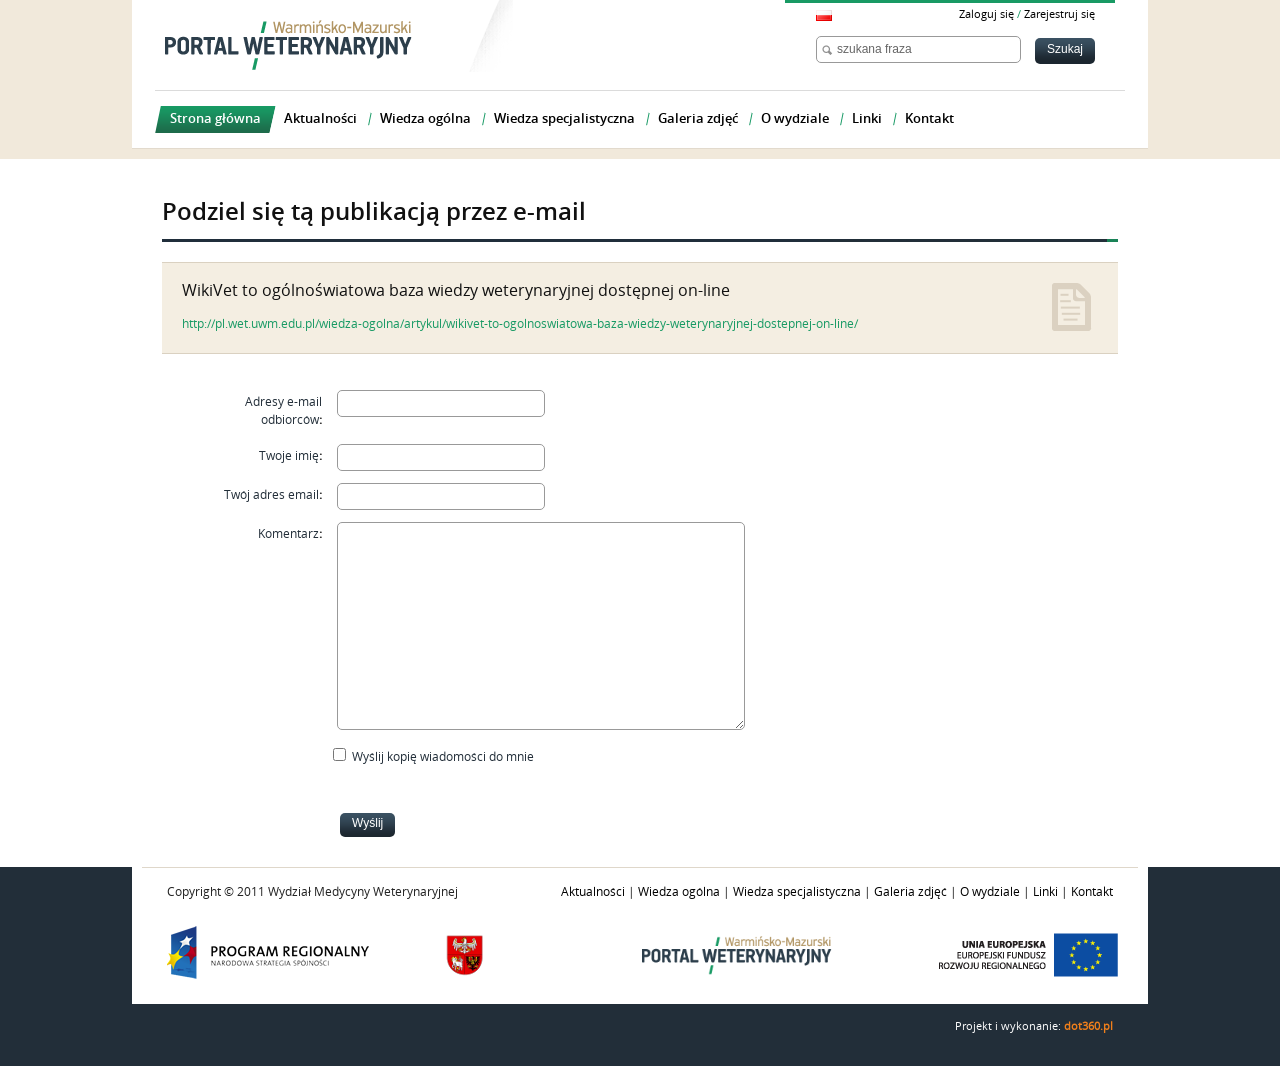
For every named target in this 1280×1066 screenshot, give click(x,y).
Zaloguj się (986, 14)
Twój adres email (271, 495)
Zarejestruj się (1059, 14)
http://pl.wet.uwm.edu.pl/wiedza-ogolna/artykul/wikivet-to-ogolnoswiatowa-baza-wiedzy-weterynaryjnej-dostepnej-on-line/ (520, 324)
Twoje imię (289, 456)
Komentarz (288, 534)
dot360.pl (1088, 1026)
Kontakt (1092, 892)
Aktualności (593, 892)
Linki (1045, 892)
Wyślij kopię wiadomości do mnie (443, 757)
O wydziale (990, 892)
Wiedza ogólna (679, 892)
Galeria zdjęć (910, 892)
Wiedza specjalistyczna (797, 892)
